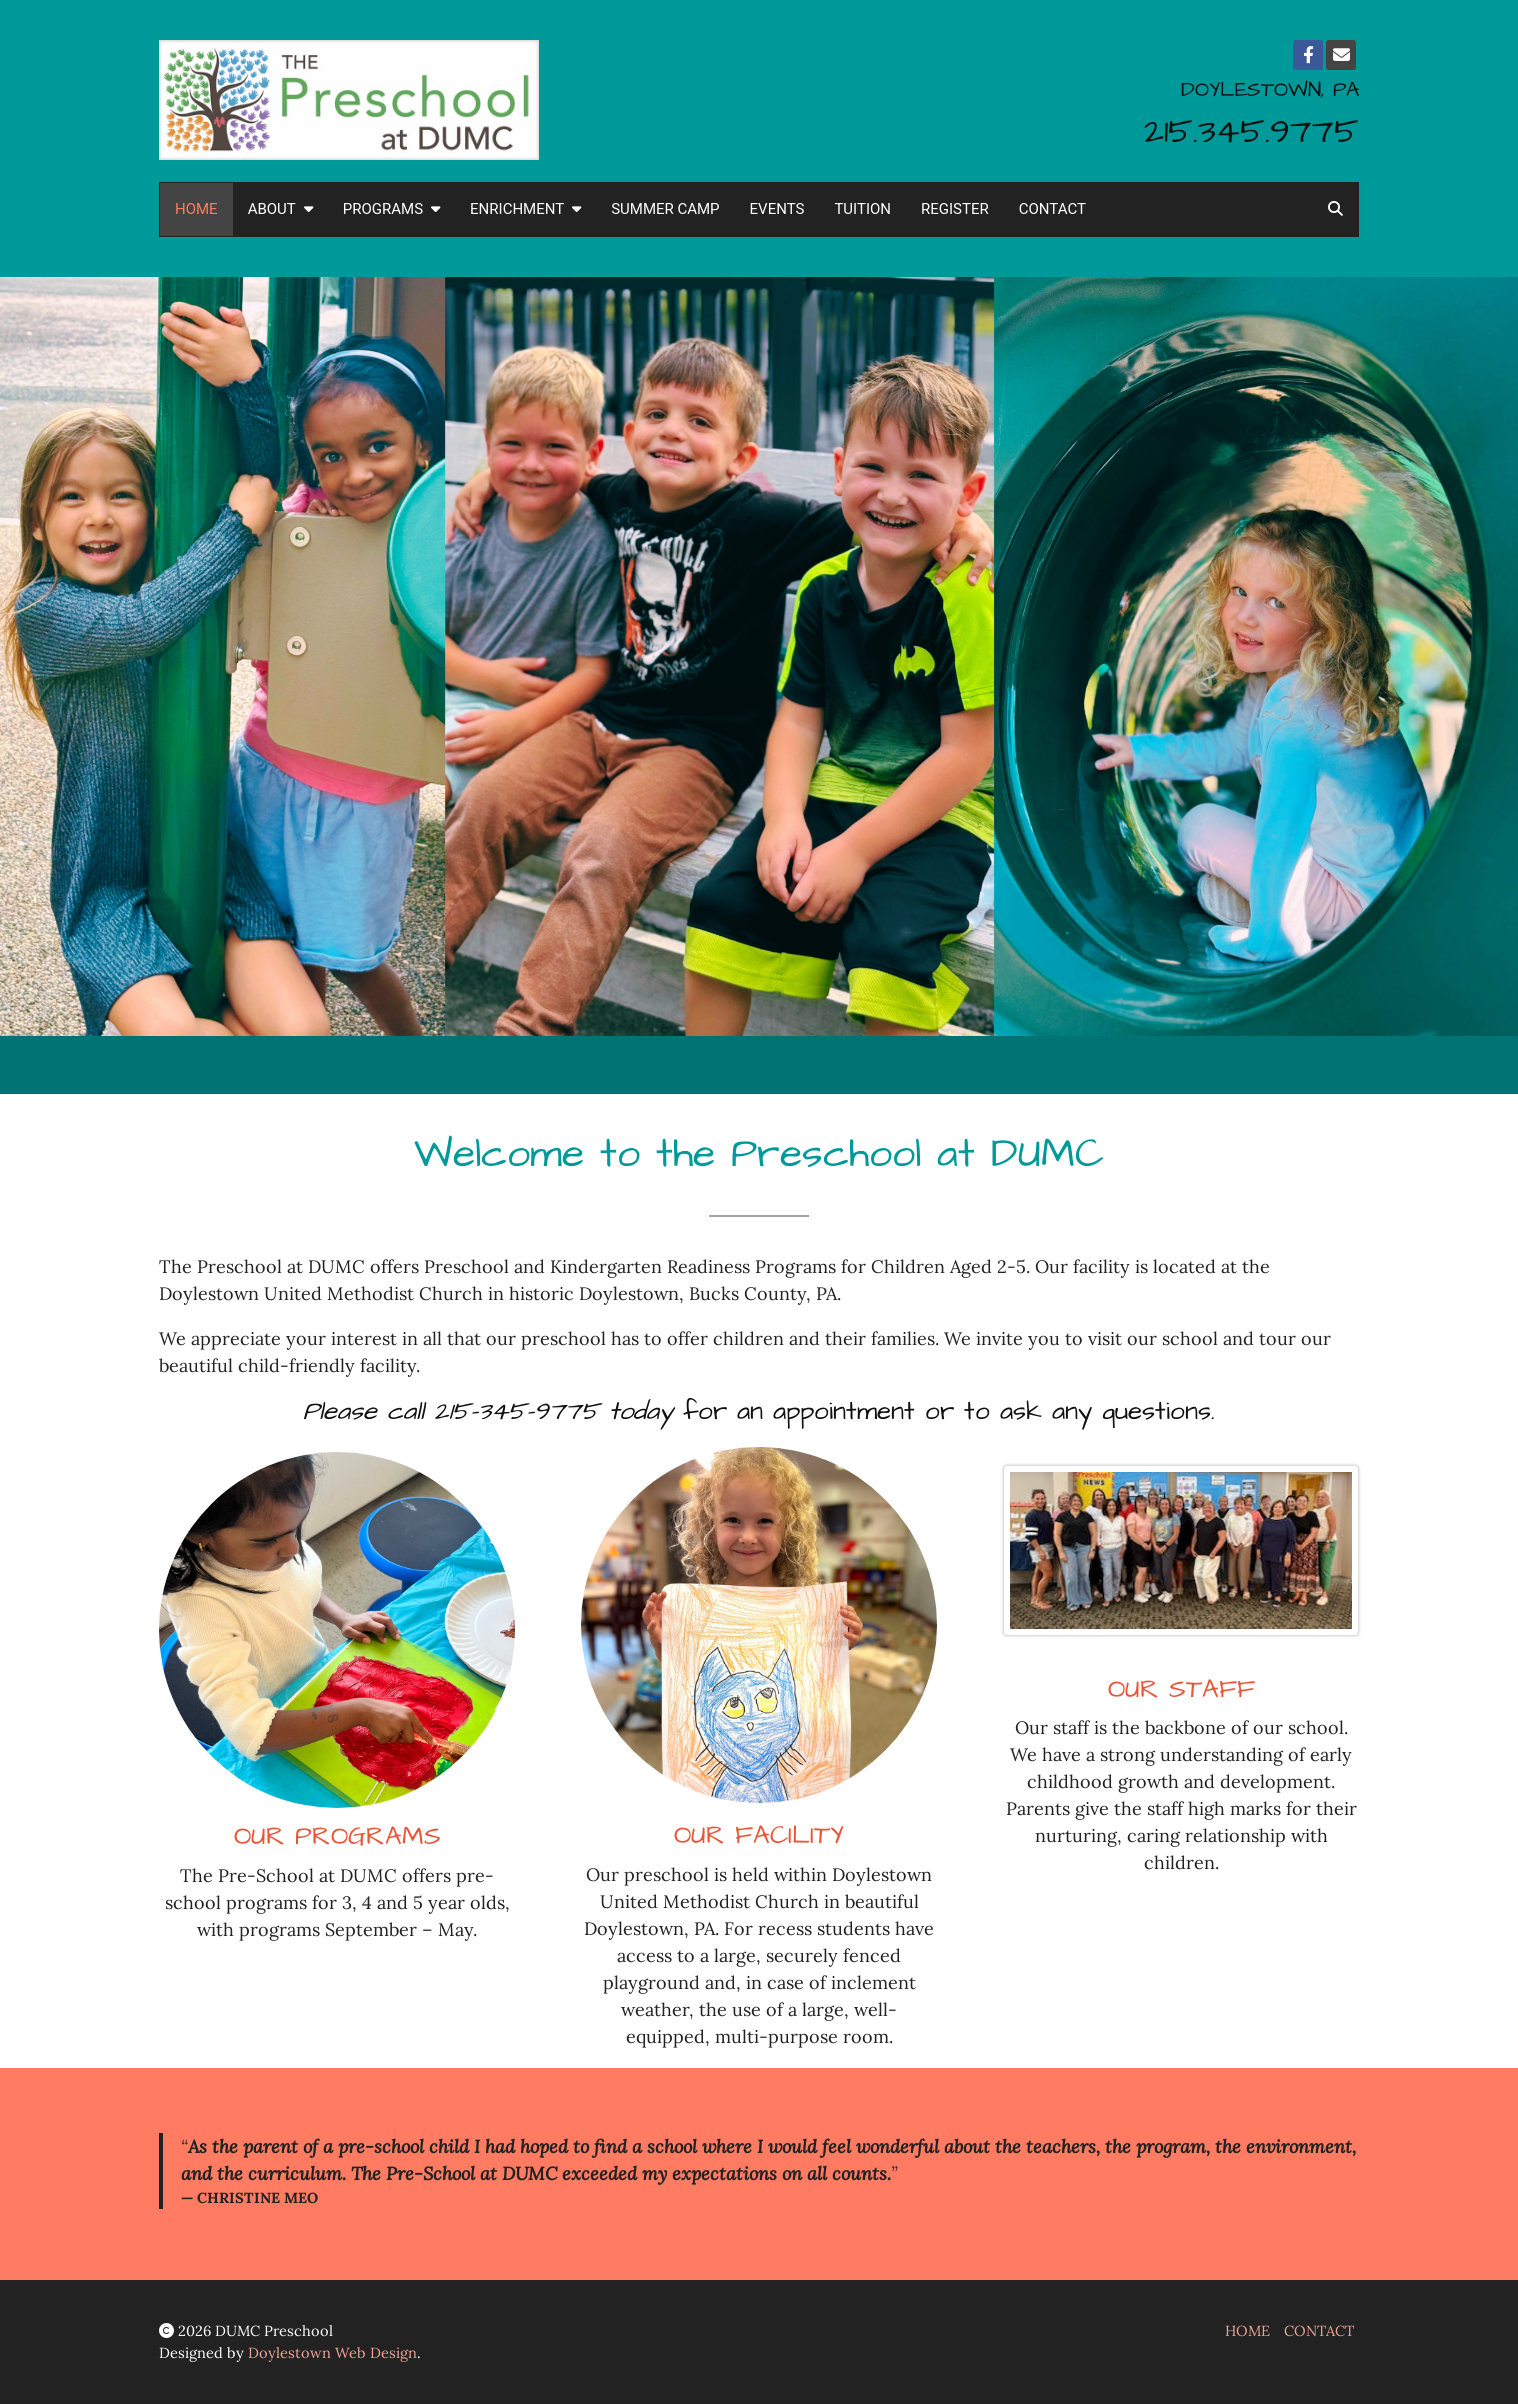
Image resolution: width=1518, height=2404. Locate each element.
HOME (196, 209)
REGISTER (955, 209)
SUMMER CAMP (665, 209)
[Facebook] (1308, 55)
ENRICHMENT (525, 209)
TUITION (862, 209)
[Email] (1341, 55)
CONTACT (1052, 209)
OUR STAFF (1181, 1689)
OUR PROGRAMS (337, 1836)
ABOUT (280, 209)
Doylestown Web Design (332, 2352)
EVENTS (777, 209)
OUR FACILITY (759, 1835)
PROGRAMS (391, 209)
